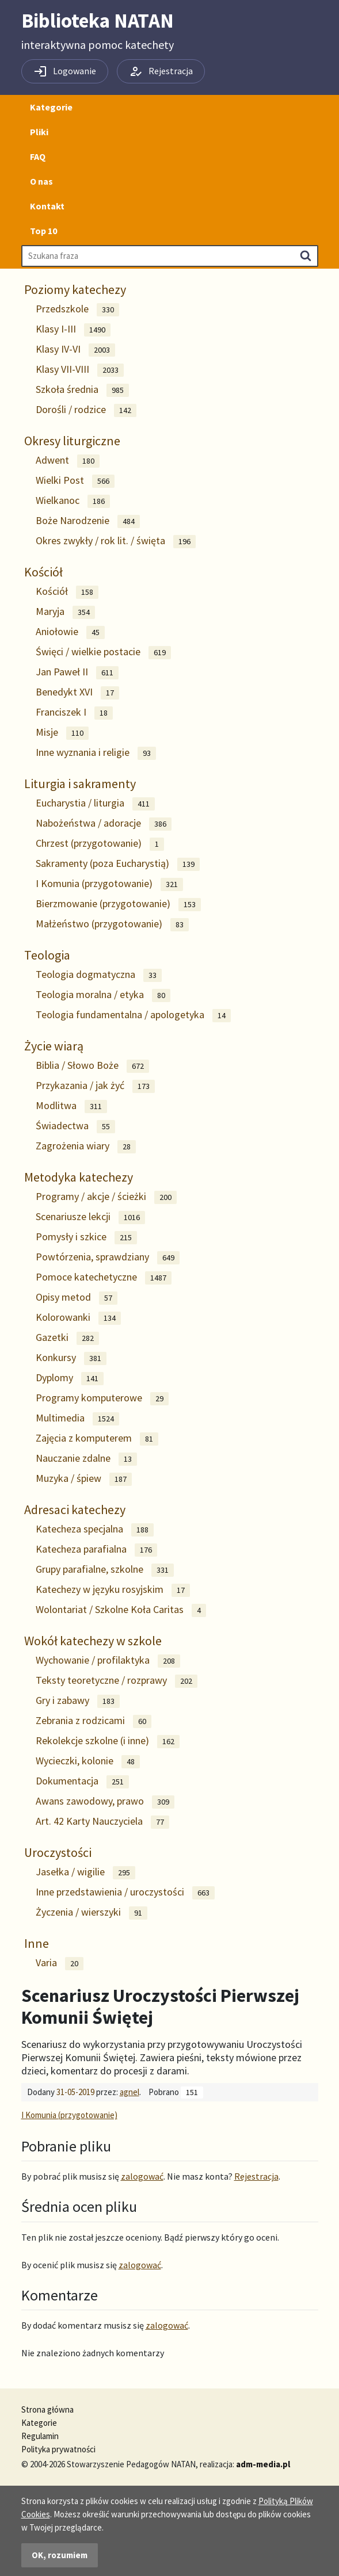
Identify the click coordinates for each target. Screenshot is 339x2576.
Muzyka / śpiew (84, 1479)
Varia (59, 1963)
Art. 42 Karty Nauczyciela (102, 1821)
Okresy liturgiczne (72, 441)
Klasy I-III (73, 329)
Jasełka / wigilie (85, 1872)
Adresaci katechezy (74, 1509)
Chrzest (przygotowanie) (100, 843)
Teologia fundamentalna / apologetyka (133, 1015)
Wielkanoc (73, 501)
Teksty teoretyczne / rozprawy (116, 1680)
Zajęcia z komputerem (97, 1438)
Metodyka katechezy (78, 1177)
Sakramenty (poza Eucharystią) (118, 864)
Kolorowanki (78, 1317)
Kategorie (51, 107)
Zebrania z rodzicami (93, 1721)
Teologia (47, 955)
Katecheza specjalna (95, 1529)
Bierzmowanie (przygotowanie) (118, 904)
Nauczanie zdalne (86, 1458)
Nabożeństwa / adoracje (104, 823)
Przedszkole (77, 309)
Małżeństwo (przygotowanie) (112, 924)
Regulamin (40, 2435)
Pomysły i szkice (86, 1237)
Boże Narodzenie (88, 521)
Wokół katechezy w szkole (93, 1641)
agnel (129, 2091)
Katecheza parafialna (96, 1549)
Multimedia (77, 1418)
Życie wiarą (53, 1046)
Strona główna (47, 2409)
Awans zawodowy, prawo (105, 1801)
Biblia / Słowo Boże (92, 1065)
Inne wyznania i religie (96, 753)
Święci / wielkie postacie (103, 652)
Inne (36, 1943)
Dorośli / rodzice (86, 410)
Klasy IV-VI (75, 349)
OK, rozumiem (59, 2555)
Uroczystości (58, 1852)
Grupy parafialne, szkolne (105, 1569)
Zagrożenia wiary (86, 1146)
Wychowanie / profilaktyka (108, 1660)
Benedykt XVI (77, 692)
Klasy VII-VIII (80, 369)
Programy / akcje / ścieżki (106, 1197)
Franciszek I (74, 712)
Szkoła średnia (82, 390)
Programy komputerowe (102, 1398)
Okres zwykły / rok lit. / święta (116, 541)
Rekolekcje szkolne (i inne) (108, 1741)
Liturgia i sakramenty (80, 783)
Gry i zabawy (78, 1701)
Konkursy (71, 1358)
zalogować (142, 2176)
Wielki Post (75, 480)
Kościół (43, 572)
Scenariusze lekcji (90, 1217)
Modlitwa (71, 1106)
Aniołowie (70, 632)
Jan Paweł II (77, 672)
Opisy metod (76, 1297)
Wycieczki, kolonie (88, 1761)
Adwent (68, 460)
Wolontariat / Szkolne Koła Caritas (121, 1610)
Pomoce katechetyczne (104, 1277)
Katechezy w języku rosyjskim (113, 1590)
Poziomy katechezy (75, 289)
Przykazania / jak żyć (95, 1086)
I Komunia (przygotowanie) (109, 884)
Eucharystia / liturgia (95, 803)
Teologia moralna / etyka (103, 995)
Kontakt (47, 206)
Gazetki (67, 1338)
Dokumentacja (82, 1781)
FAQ (37, 156)
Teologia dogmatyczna (99, 975)
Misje (62, 732)
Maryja (65, 612)
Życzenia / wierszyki (91, 1912)
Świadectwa (75, 1126)
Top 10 (43, 230)
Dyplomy (70, 1378)
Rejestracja (256, 2176)
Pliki (39, 131)
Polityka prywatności (58, 2449)
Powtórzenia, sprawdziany (108, 1257)
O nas (41, 181)
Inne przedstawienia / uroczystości (125, 1892)
